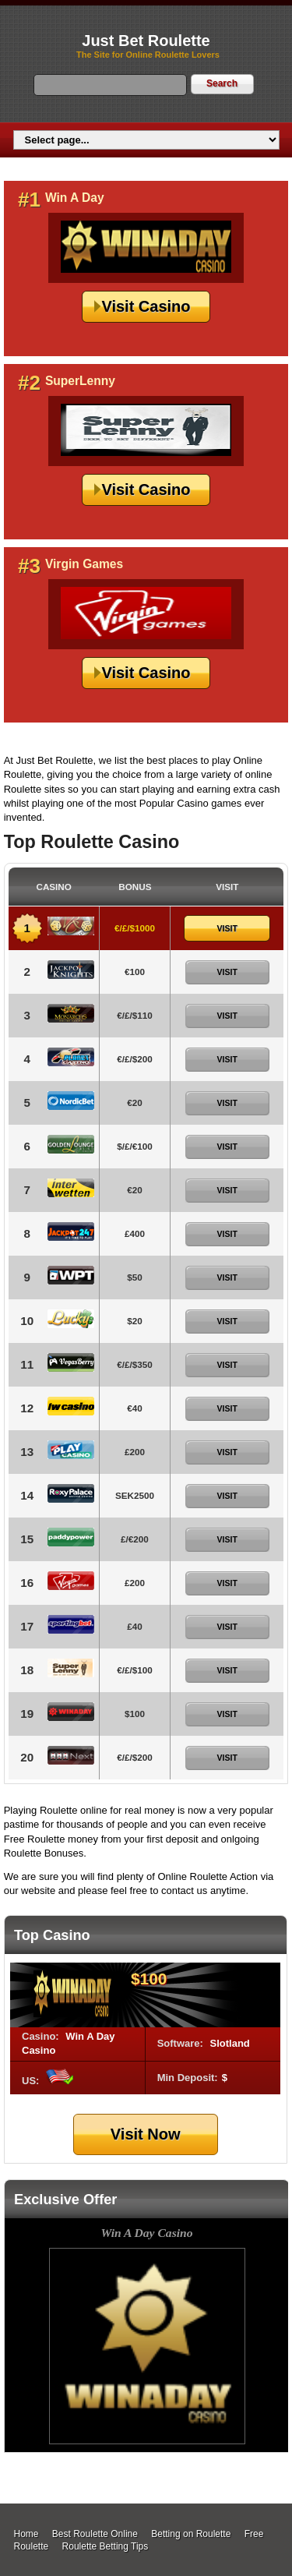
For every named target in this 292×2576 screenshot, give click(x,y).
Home (26, 2533)
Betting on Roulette (190, 2533)
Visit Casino (145, 306)
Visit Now (146, 2134)
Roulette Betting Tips (105, 2546)
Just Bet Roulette (145, 40)
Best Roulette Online (95, 2533)
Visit (227, 928)
